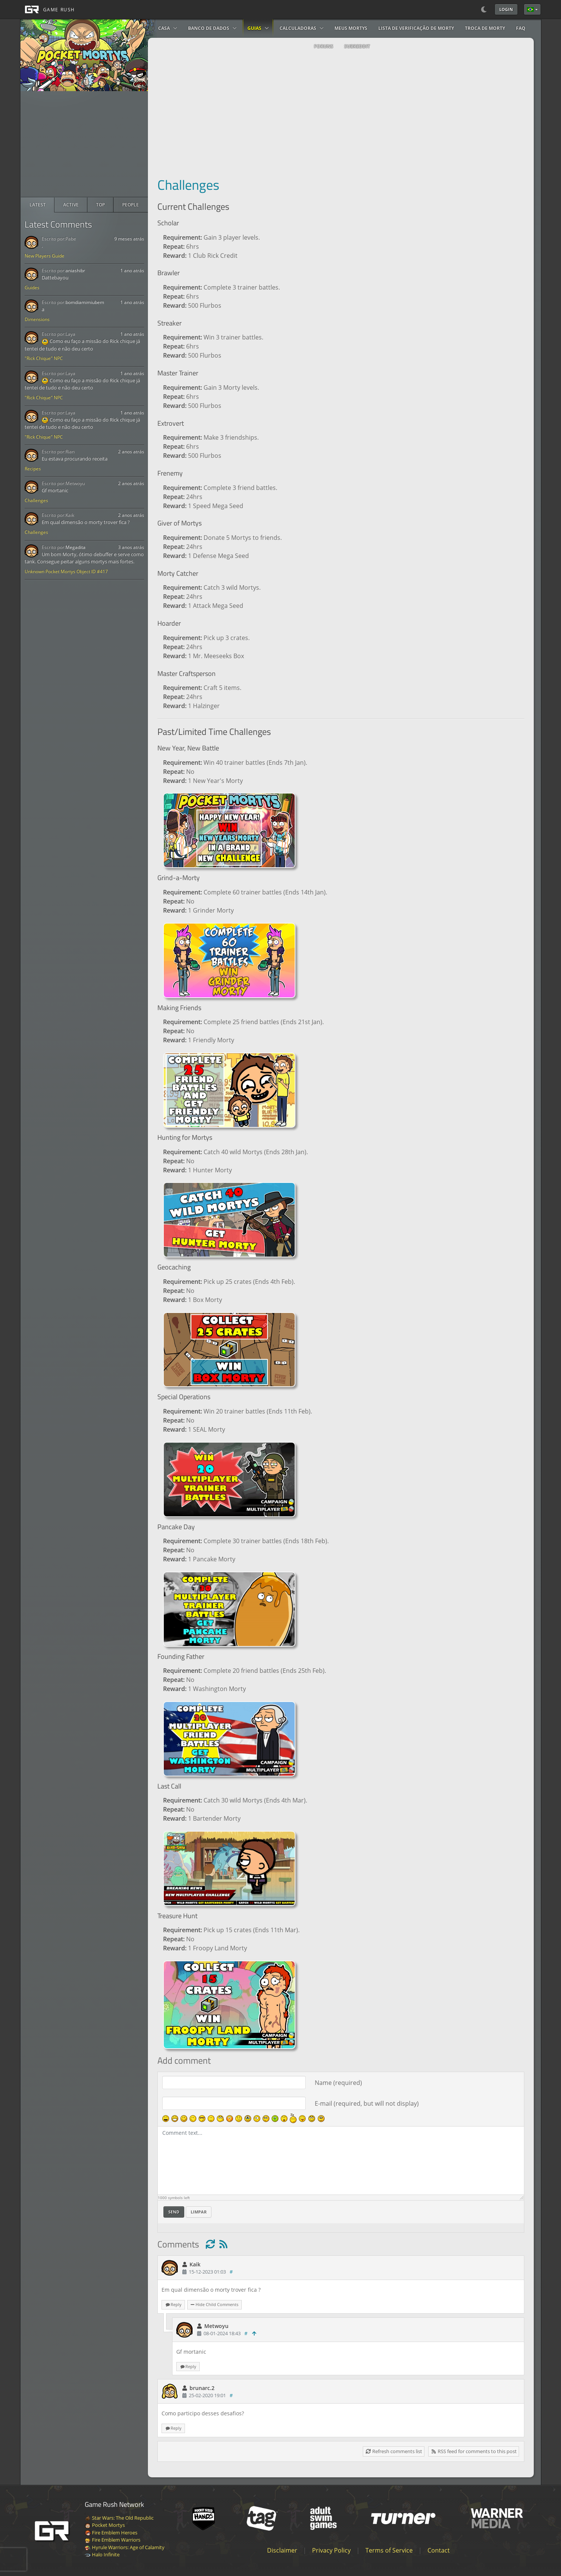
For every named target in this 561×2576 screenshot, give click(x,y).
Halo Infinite (102, 2554)
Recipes (33, 468)
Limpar (199, 2212)
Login (506, 9)
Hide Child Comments (214, 2304)
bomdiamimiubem (84, 302)
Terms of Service (389, 2550)
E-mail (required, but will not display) (367, 2103)
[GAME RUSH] (47, 9)
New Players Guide (44, 256)
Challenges (36, 500)
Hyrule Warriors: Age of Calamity (125, 2547)
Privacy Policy (331, 2550)
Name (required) (338, 2082)
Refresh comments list (393, 2451)
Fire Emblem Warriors (112, 2539)
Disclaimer (282, 2550)
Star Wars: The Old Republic (119, 2517)
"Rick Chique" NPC (44, 358)
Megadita (75, 547)
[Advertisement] (84, 144)
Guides (32, 287)
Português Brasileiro (530, 9)
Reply (173, 2304)
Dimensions (37, 319)
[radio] (37, 205)
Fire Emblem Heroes (111, 2532)
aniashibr (75, 270)
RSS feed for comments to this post (473, 2451)
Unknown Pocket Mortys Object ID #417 (66, 571)
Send (173, 2212)
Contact (438, 2550)
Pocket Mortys (105, 2525)
